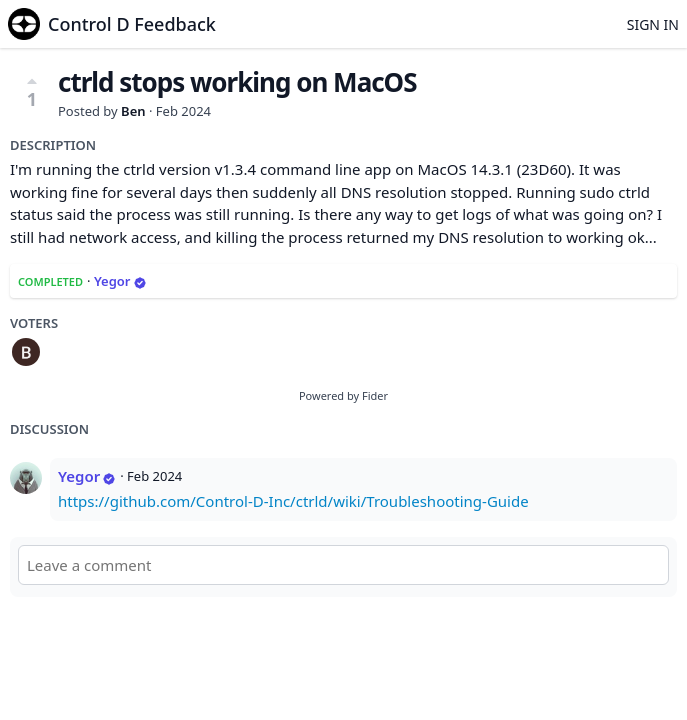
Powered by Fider (343, 395)
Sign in (653, 24)
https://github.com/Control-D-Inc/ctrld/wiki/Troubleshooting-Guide (293, 501)
